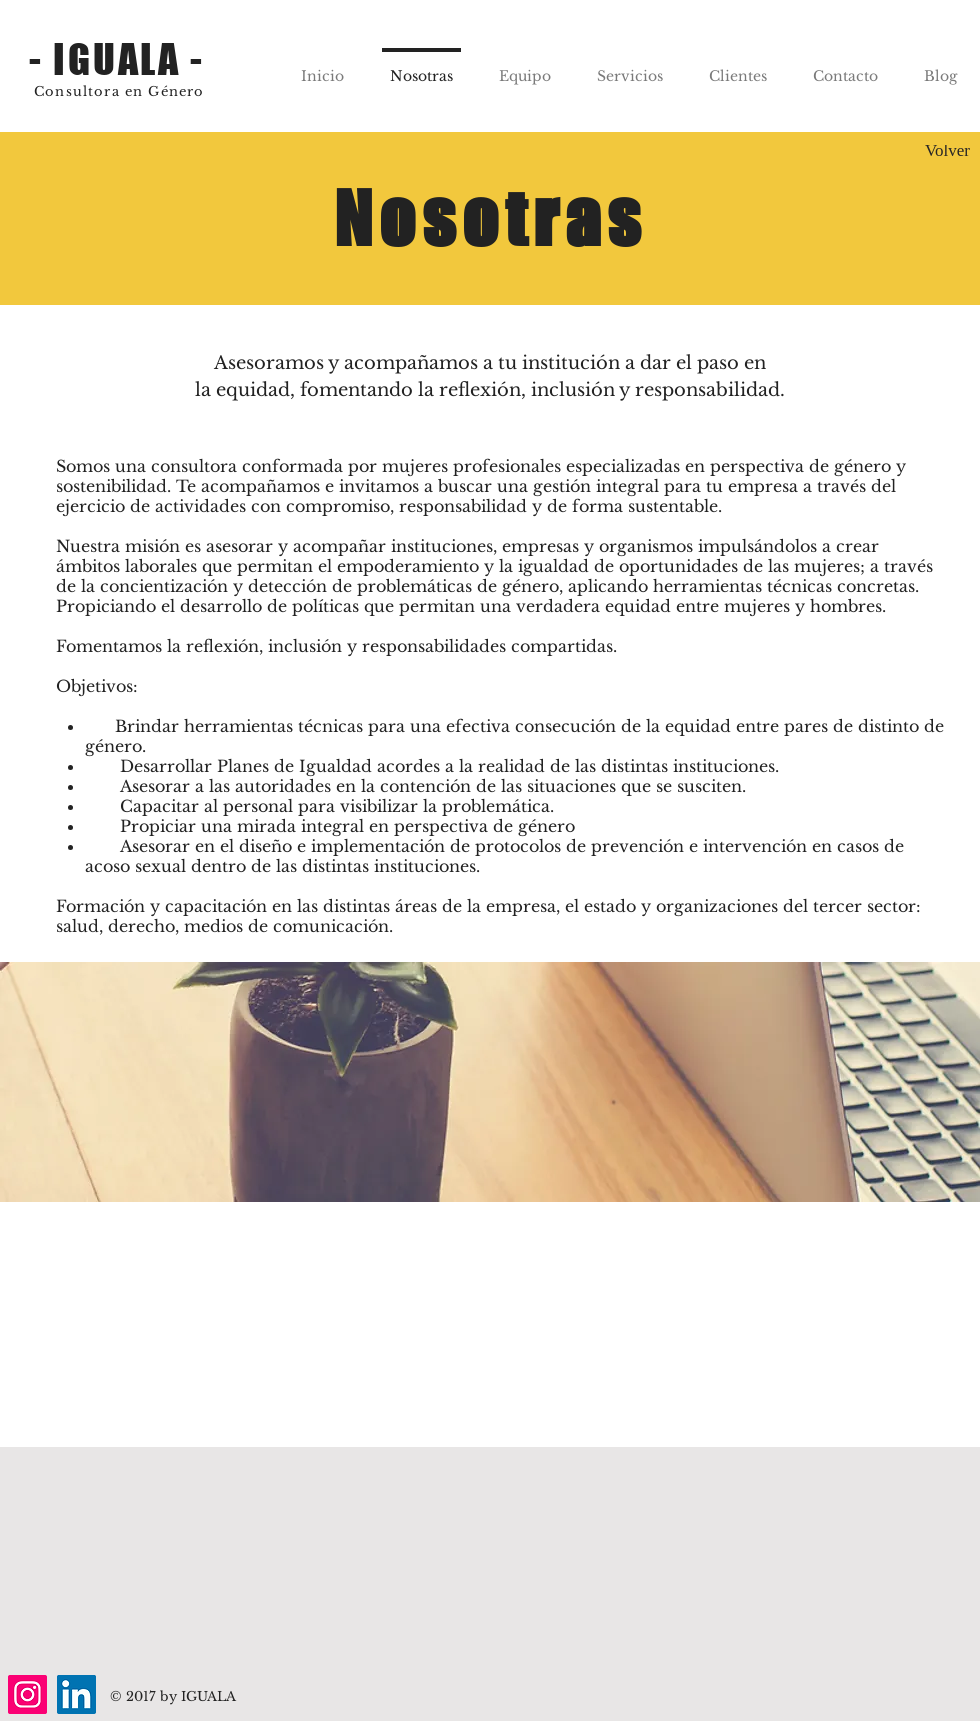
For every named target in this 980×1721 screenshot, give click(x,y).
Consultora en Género (119, 91)
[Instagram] (27, 1694)
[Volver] (947, 151)
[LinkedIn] (76, 1694)
